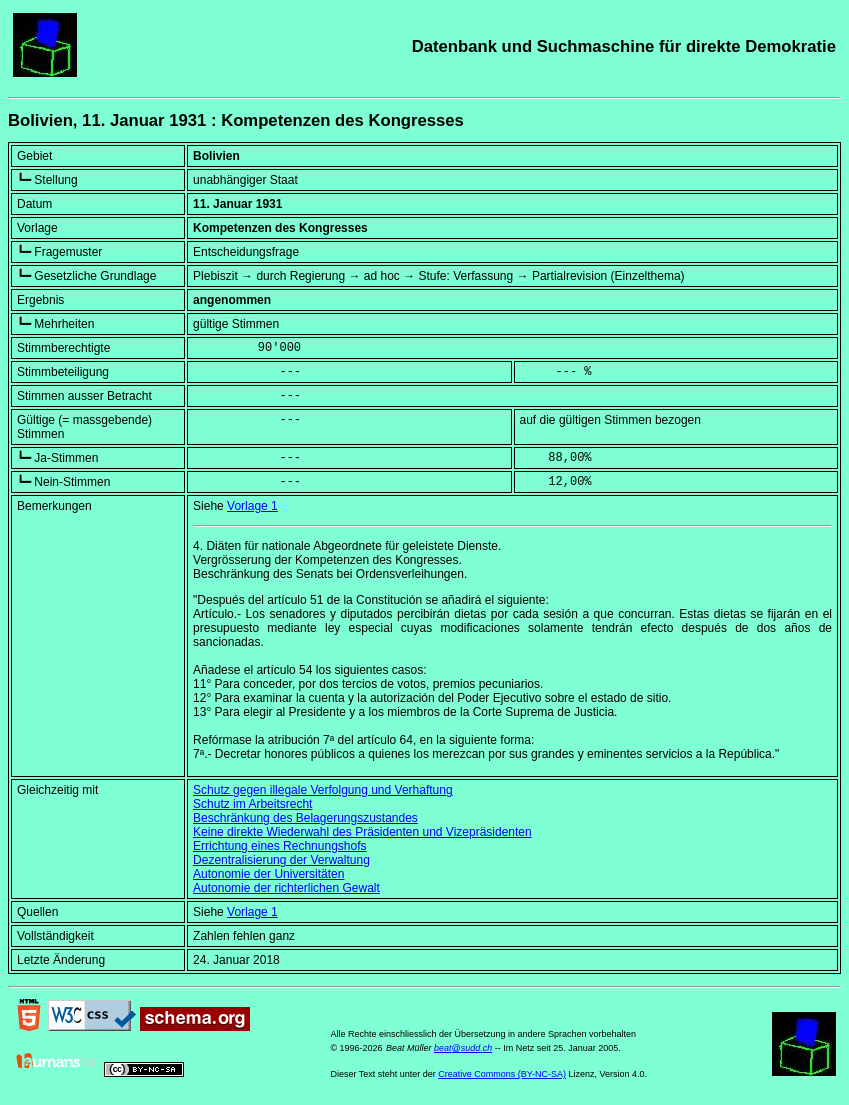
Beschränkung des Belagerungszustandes (305, 818)
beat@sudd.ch (463, 1048)
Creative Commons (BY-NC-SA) (502, 1074)
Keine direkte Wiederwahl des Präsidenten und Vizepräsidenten (362, 832)
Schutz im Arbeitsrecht (252, 804)
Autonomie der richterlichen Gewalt (286, 888)
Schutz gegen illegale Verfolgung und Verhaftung (323, 790)
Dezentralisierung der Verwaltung (281, 860)
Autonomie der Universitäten (268, 874)
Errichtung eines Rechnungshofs (279, 846)
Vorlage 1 (252, 506)
